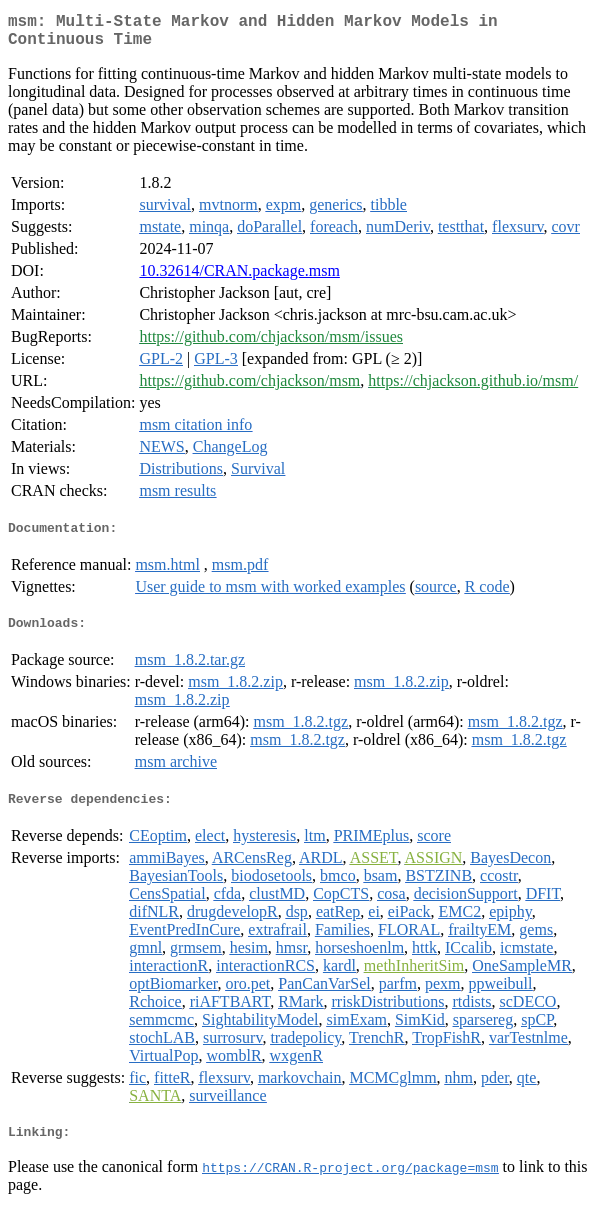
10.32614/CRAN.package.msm (239, 278)
